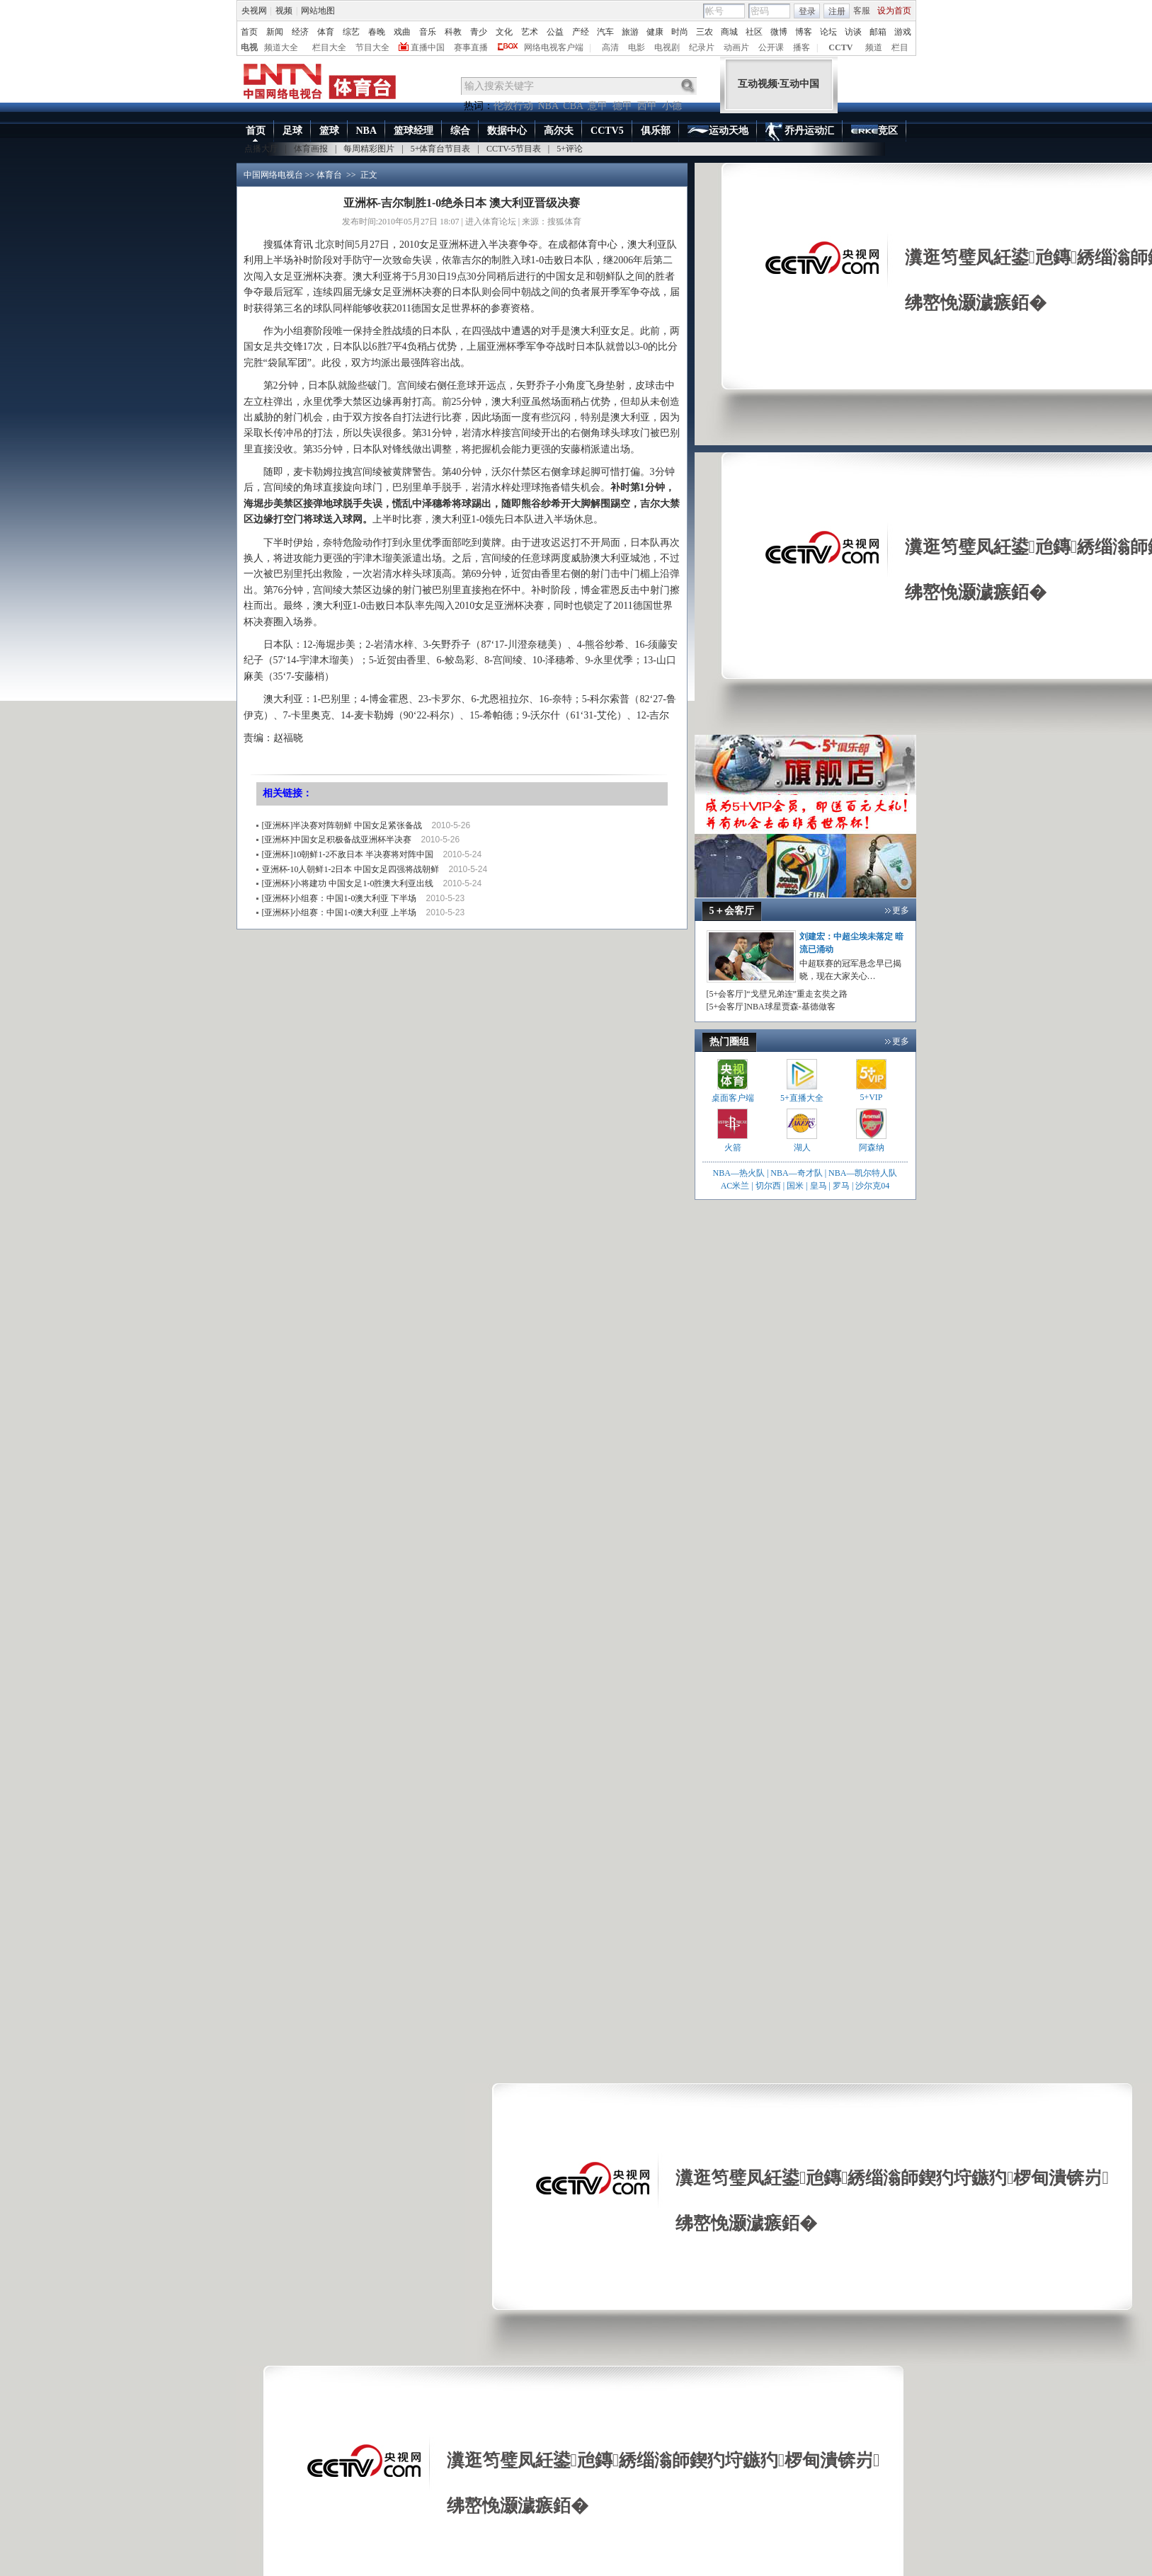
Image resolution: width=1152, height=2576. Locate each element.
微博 (778, 32)
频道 (873, 47)
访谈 (853, 32)
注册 (836, 11)
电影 (636, 47)
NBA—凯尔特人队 (862, 1173)
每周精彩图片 (368, 149)
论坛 (828, 32)
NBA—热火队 (739, 1173)
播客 (801, 47)
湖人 (802, 1147)
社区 (754, 32)
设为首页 (894, 11)
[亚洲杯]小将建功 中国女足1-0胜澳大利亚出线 (348, 883)
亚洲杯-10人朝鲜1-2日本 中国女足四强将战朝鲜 (351, 869)
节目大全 (372, 47)
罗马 (841, 1186)
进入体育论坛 (490, 222)
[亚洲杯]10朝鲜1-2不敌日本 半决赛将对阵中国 (348, 854)
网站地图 (318, 11)
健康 (654, 32)
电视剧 (667, 47)
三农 (704, 32)
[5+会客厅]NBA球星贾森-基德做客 (771, 1007)
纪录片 (701, 47)
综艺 (351, 32)
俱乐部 (656, 130)
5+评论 (570, 149)
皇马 (818, 1186)
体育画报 (311, 149)
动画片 (736, 47)
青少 (478, 32)
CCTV (840, 47)
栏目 (899, 47)
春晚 (376, 32)
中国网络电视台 (273, 175)
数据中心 (507, 130)
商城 (729, 32)
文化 (504, 32)
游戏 (902, 32)
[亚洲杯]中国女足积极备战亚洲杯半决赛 (337, 840)
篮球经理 (413, 130)
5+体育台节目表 (441, 149)
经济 (300, 32)
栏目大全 (329, 47)
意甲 (598, 106)
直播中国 (428, 47)
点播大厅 (261, 149)
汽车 (605, 32)
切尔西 (768, 1186)
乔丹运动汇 (800, 131)
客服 (861, 11)
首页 (249, 32)
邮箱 (877, 32)
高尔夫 (559, 130)
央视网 (254, 11)
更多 (900, 910)
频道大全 (281, 47)
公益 (555, 32)
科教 (453, 32)
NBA (548, 106)
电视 (249, 47)
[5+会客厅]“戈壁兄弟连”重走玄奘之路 (777, 994)
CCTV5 (607, 130)
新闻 (274, 32)
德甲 (622, 106)
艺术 (529, 32)
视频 (283, 11)
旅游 (630, 32)
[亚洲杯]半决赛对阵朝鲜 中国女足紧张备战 (342, 825)
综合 (460, 130)
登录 (807, 11)
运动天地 (718, 131)
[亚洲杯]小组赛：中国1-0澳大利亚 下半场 (339, 898)
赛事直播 (471, 47)
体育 (325, 32)
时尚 (679, 32)
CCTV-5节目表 (513, 149)
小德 (672, 106)
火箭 (732, 1147)
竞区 (874, 132)
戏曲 (402, 32)
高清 (610, 47)
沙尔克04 (872, 1186)
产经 (580, 32)
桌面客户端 (733, 1098)
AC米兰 (736, 1186)
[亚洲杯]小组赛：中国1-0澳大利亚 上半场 (339, 912)
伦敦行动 (513, 106)
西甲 (647, 106)
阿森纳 (871, 1147)
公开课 (771, 47)
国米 (795, 1186)
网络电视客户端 (553, 47)
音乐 (427, 32)
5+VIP (871, 1097)
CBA (573, 106)
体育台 (329, 175)
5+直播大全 (801, 1098)
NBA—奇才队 (796, 1173)
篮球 (329, 130)
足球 (292, 130)
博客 (803, 32)
